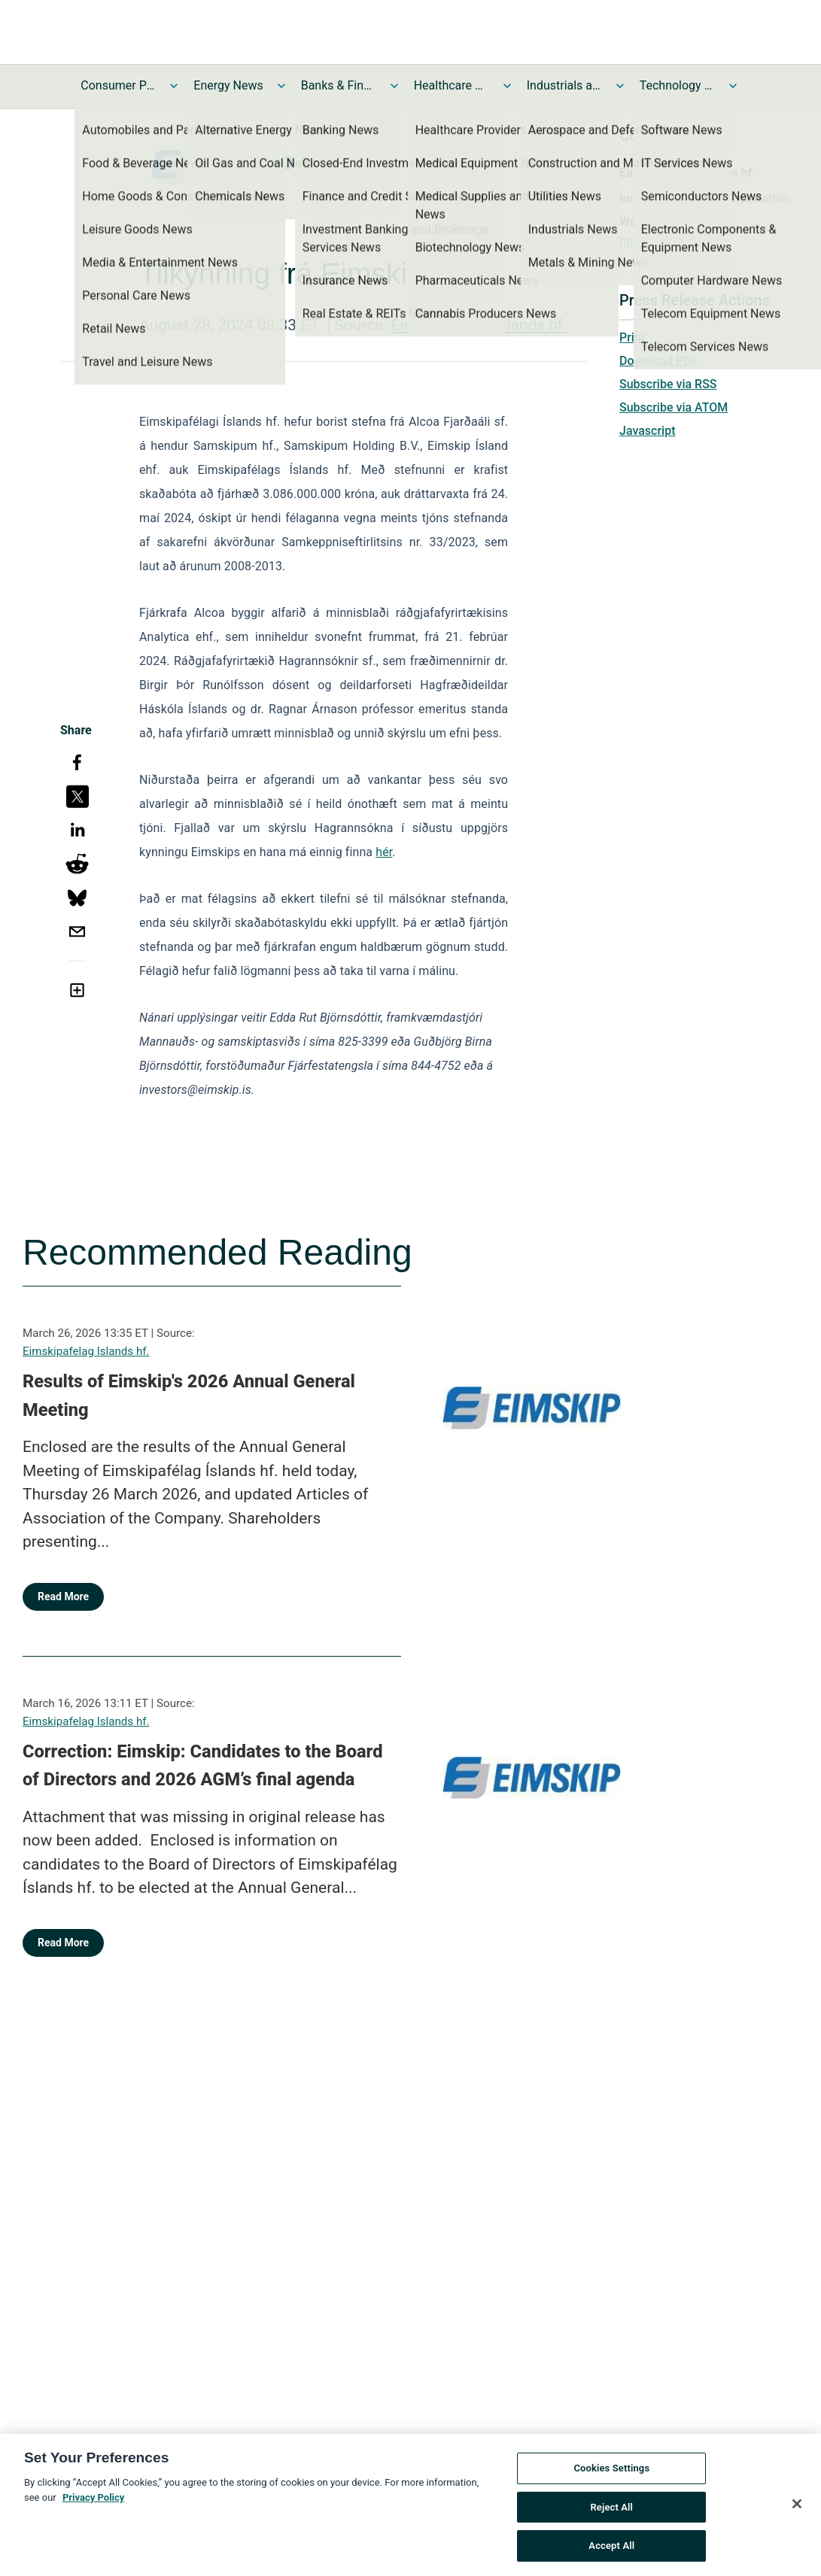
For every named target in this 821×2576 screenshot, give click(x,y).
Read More (63, 1596)
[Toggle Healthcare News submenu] (507, 85)
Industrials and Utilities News (564, 85)
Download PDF (658, 361)
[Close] (796, 2512)
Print (632, 337)
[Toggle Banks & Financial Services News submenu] (394, 85)
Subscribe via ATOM (673, 407)
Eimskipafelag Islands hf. (479, 325)
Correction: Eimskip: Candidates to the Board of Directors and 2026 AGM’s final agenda (203, 1766)
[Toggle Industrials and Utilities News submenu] (620, 85)
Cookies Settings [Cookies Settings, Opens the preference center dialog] (611, 2476)
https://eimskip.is (666, 241)
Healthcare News (451, 85)
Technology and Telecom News (677, 85)
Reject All (611, 2514)
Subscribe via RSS (668, 384)
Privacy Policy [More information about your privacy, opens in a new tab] (93, 2505)
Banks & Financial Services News (338, 85)
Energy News (228, 85)
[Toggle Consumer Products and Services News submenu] (173, 85)
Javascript (647, 431)
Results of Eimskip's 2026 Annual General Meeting (189, 1395)
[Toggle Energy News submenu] (281, 85)
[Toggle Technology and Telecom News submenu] (732, 85)
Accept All (611, 2553)
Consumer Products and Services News (118, 85)
